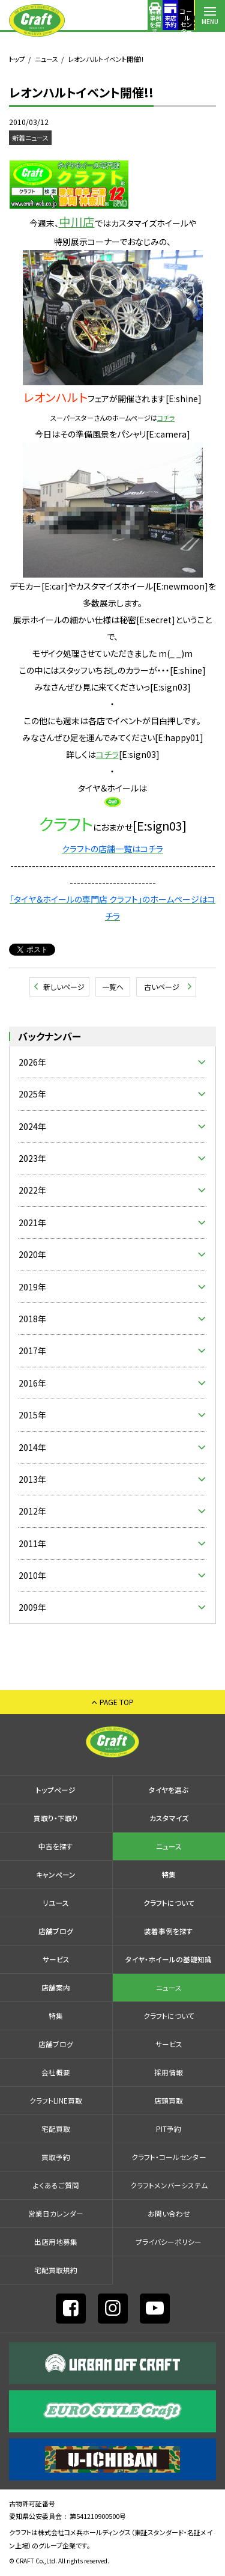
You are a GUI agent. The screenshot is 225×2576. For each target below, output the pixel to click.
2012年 (32, 1511)
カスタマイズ (168, 1818)
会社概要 (55, 2072)
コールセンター (150, 21)
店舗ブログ (55, 1931)
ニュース (46, 59)
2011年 (32, 1543)
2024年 (32, 1126)
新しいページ (64, 986)
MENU (210, 21)
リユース (56, 1902)
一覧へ (113, 986)
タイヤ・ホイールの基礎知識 (168, 1959)
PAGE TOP (117, 1702)
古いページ (161, 986)
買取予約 (55, 2157)
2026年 (32, 1062)
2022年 (32, 1190)
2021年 (32, 1222)
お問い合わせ (169, 2213)
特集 (168, 1874)
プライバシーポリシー (169, 2241)
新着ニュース (30, 137)
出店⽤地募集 (55, 2241)
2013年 (32, 1479)
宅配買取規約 (55, 2270)
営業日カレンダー (55, 2213)
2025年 (32, 1094)
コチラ (107, 754)
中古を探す (55, 1846)
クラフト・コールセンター (168, 2157)
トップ (17, 59)
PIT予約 (168, 2128)
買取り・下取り (56, 1818)
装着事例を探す (90, 21)
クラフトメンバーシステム (169, 2185)
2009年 (32, 1607)
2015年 (32, 1415)
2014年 (32, 1447)
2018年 (32, 1319)
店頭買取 (168, 2100)
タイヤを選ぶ (168, 1789)
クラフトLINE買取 (55, 2100)
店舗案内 (180, 20)
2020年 (32, 1254)
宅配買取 (55, 2128)
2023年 (32, 1158)
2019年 (32, 1287)
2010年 (32, 1575)
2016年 (32, 1383)
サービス (56, 1959)
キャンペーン (56, 1874)
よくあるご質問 (56, 2185)
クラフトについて (168, 1902)
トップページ (56, 1789)
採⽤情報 (168, 2072)
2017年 (32, 1350)
